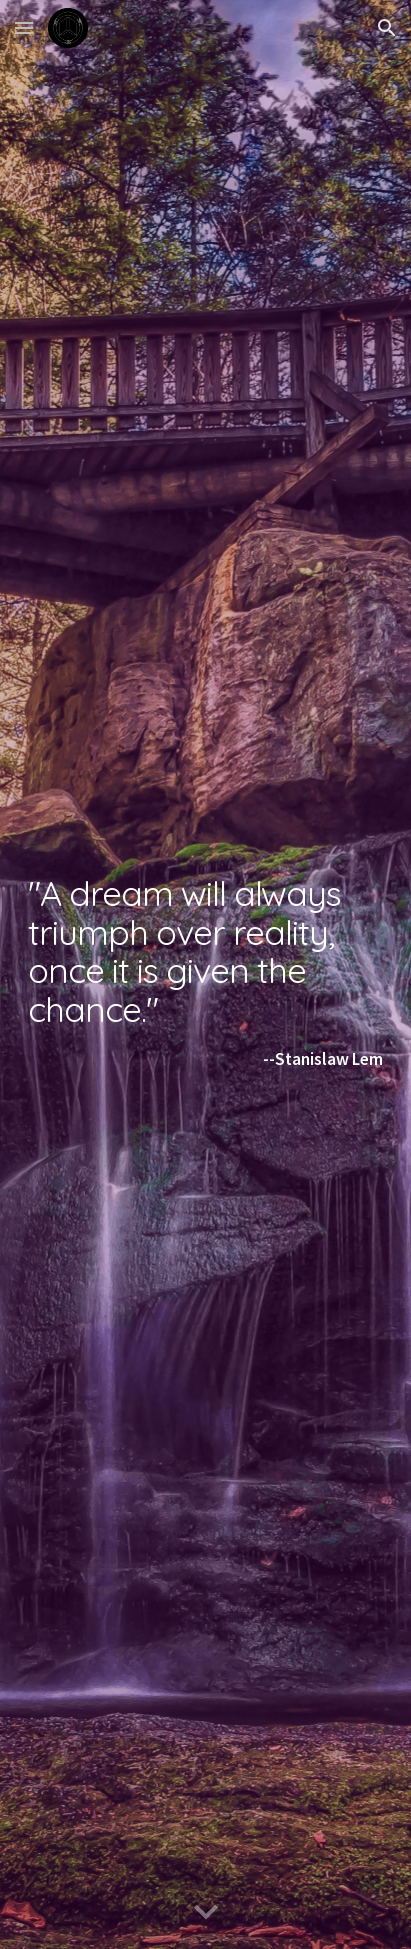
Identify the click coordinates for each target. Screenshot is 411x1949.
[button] (24, 27)
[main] (205, 974)
